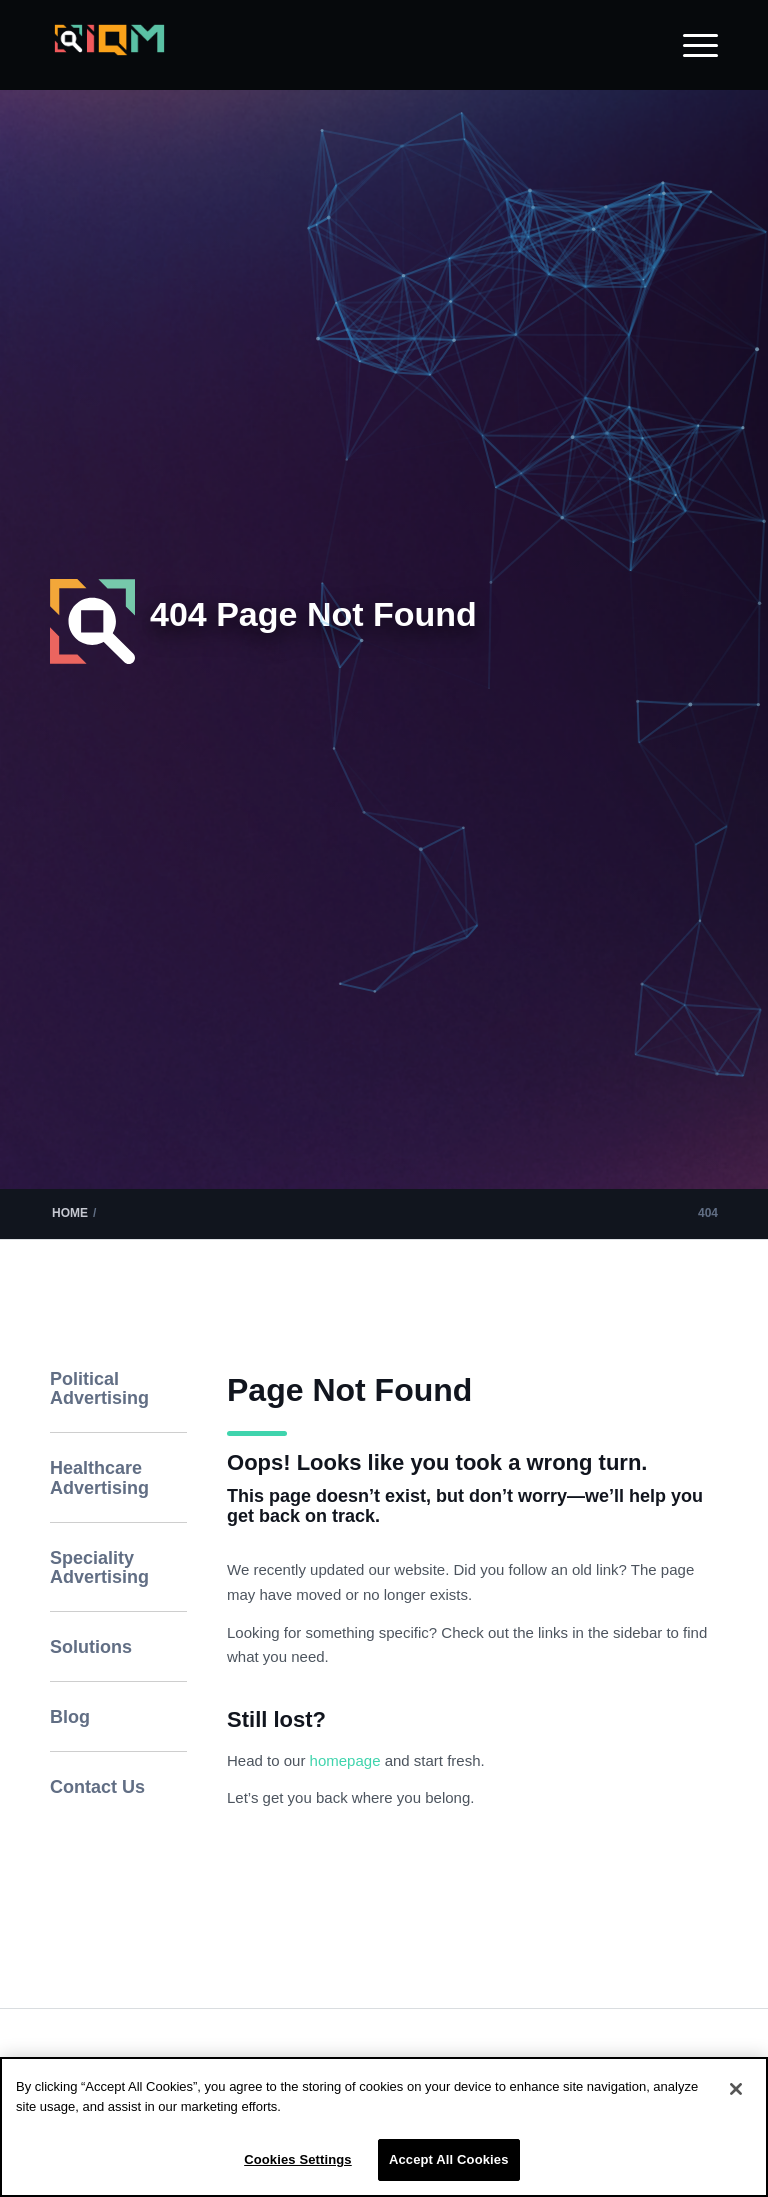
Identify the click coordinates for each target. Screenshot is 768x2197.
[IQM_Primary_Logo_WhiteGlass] (109, 55)
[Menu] (690, 45)
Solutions (91, 1647)
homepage (347, 1760)
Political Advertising (99, 1389)
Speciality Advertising (99, 1568)
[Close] (736, 2089)
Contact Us (97, 1787)
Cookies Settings (298, 2159)
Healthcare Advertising (99, 1478)
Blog (70, 1717)
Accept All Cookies (449, 2159)
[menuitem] (690, 45)
